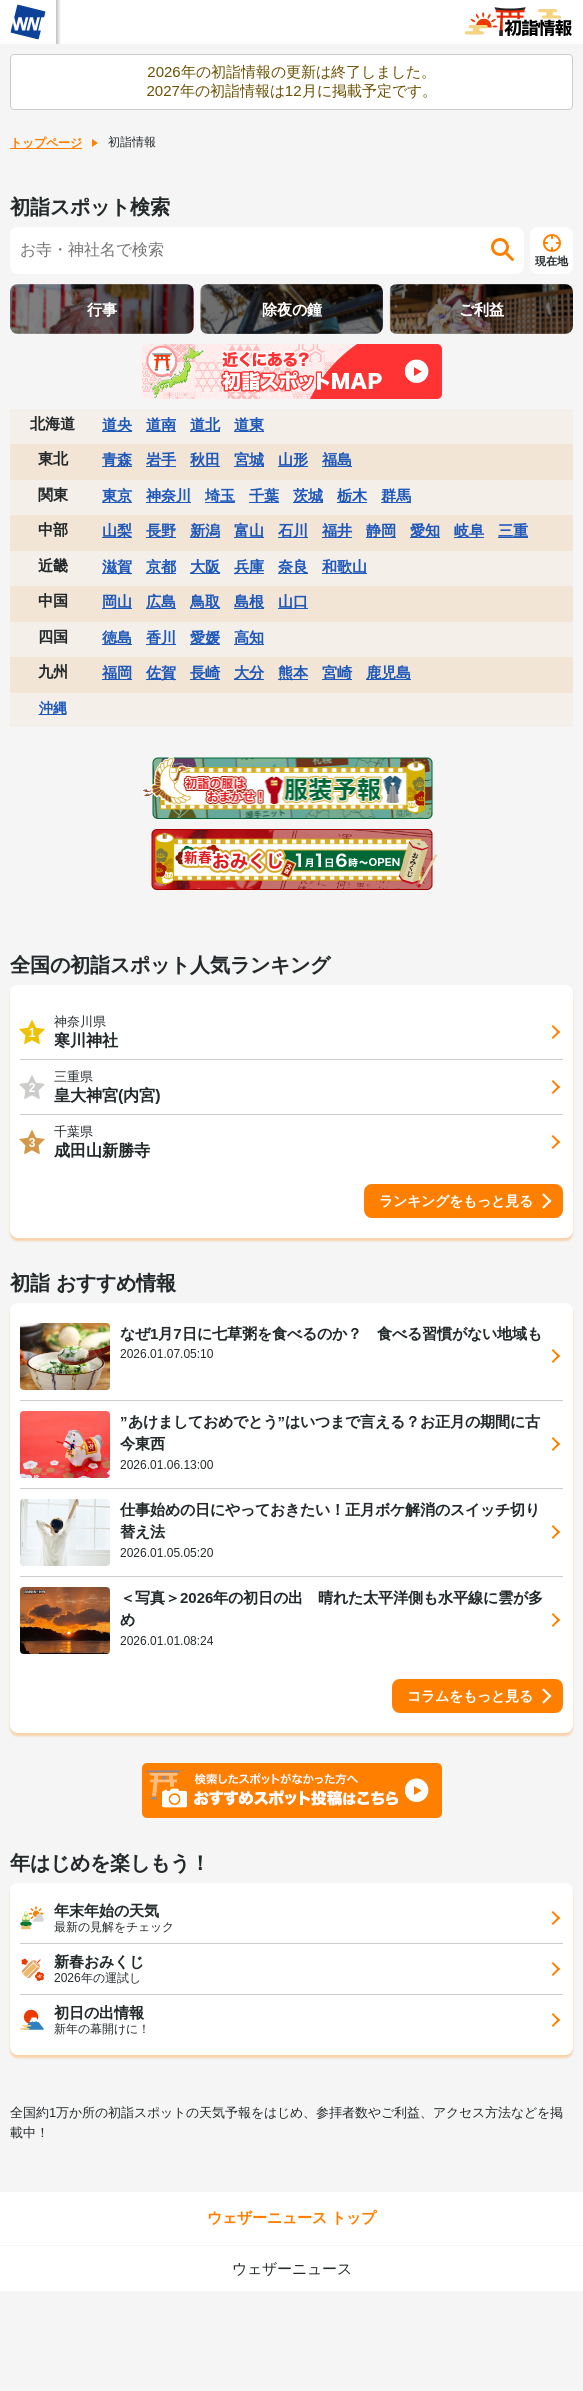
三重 (513, 530)
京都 (161, 566)
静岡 (381, 530)
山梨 (117, 530)
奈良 (293, 566)
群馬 (396, 495)
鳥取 (205, 601)
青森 (117, 459)
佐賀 (161, 672)
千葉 (264, 495)
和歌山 (344, 566)
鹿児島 (388, 672)
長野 (161, 530)
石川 (293, 530)
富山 (249, 530)
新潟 (205, 530)
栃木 (352, 495)
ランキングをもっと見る (456, 1201)
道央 (117, 424)
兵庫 (249, 566)
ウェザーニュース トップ (291, 2217)
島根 (249, 601)
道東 (249, 424)
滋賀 (117, 566)
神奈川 (168, 495)
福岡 (117, 672)
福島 (337, 459)
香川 (161, 637)
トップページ (46, 143)
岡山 (117, 601)
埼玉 (220, 495)
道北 (205, 424)
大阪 (205, 566)
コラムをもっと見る (470, 1696)
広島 (161, 601)
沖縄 (53, 708)
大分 (249, 672)
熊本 (293, 672)
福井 (337, 530)
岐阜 (469, 530)
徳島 (117, 637)
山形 (293, 459)
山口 (293, 601)
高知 (249, 637)
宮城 (249, 459)
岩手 (161, 459)
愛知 (425, 530)
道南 (161, 424)
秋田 (205, 459)
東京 (117, 495)
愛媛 (205, 637)
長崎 (205, 672)
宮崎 (337, 672)
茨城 (308, 495)
